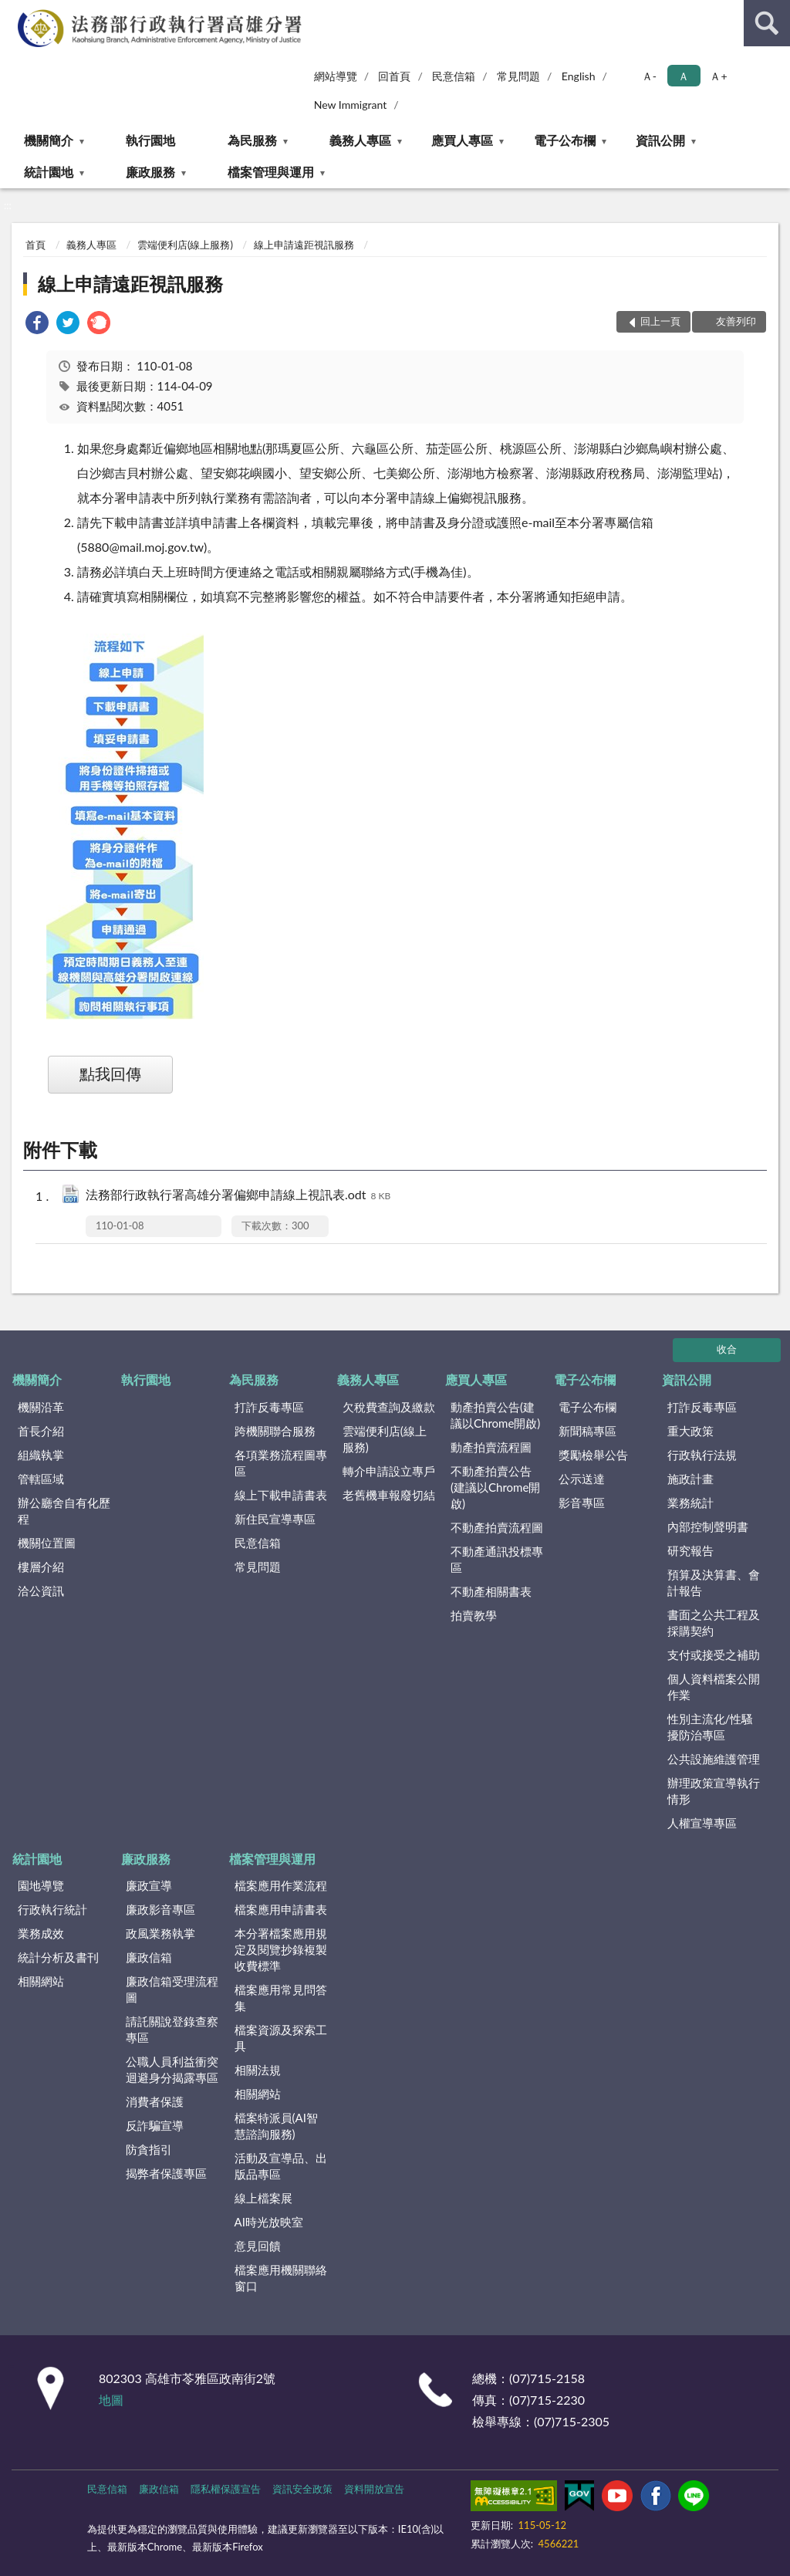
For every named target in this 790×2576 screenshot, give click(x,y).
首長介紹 (41, 1431)
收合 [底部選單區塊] (727, 1349)
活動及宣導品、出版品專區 (281, 2166)
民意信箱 (453, 76)
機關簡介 (48, 140)
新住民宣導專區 (275, 1519)
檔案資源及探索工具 (281, 2038)
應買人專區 (462, 140)
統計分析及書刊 (58, 1957)
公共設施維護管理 (713, 1759)
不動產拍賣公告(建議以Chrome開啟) (495, 1487)
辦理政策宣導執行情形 (713, 1791)
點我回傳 (110, 1073)
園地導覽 (41, 1885)
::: (12, 11)
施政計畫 (690, 1479)
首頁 (35, 244)
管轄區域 (41, 1479)
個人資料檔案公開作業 (713, 1687)
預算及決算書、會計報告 (713, 1582)
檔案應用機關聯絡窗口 (281, 2278)
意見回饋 (258, 2246)
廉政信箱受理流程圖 (172, 1989)
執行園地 (150, 140)
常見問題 (518, 76)
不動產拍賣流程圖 (497, 1527)
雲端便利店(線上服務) (185, 244)
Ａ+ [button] (718, 76)
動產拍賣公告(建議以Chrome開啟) (495, 1415)
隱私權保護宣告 (226, 2489)
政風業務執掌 (160, 1933)
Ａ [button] (683, 76)
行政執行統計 (52, 1909)
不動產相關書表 (491, 1591)
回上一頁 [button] (660, 321)
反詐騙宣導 (155, 2125)
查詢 (767, 23)
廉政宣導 (149, 1885)
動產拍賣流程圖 (491, 1447)
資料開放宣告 (374, 2489)
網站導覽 (335, 76)
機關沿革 (41, 1407)
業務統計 (690, 1502)
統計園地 (48, 171)
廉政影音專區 (160, 1909)
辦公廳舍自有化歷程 (64, 1511)
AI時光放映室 (269, 2222)
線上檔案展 (263, 2198)
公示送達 (582, 1479)
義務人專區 (360, 140)
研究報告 (690, 1550)
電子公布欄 (565, 140)
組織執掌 (41, 1455)
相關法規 (258, 2070)
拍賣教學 (474, 1615)
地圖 (111, 2399)
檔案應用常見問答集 (281, 1998)
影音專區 (582, 1502)
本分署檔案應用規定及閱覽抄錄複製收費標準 (281, 1949)
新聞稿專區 (587, 1431)
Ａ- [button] (649, 76)
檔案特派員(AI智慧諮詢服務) (276, 2126)
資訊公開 (660, 140)
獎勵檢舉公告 (593, 1455)
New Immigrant (350, 104)
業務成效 (41, 1933)
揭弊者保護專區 (166, 2173)
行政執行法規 (702, 1455)
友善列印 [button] (736, 321)
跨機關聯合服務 (275, 1431)
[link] (37, 324)
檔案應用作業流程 (281, 1885)
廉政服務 (150, 171)
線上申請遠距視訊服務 (304, 244)
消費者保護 (155, 2101)
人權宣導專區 (702, 1823)
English (579, 76)
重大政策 (690, 1431)
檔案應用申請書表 (281, 1909)
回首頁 (394, 76)
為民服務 (252, 140)
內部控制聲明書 (707, 1526)
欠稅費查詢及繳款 (389, 1407)
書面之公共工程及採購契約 (713, 1622)
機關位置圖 (47, 1543)
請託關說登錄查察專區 (172, 2029)
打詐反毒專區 (269, 1407)
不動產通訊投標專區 (497, 1559)
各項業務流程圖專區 (281, 1463)
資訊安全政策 (302, 2489)
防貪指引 (149, 2149)
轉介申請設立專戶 (389, 1471)
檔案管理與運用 (271, 171)
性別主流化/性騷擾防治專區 (710, 1727)
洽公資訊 (41, 1590)
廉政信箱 (149, 1957)
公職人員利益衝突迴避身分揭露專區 (172, 2069)
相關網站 (41, 1981)
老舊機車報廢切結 (389, 1495)
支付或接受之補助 (713, 1655)
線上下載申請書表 (281, 1495)
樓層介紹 (41, 1567)
